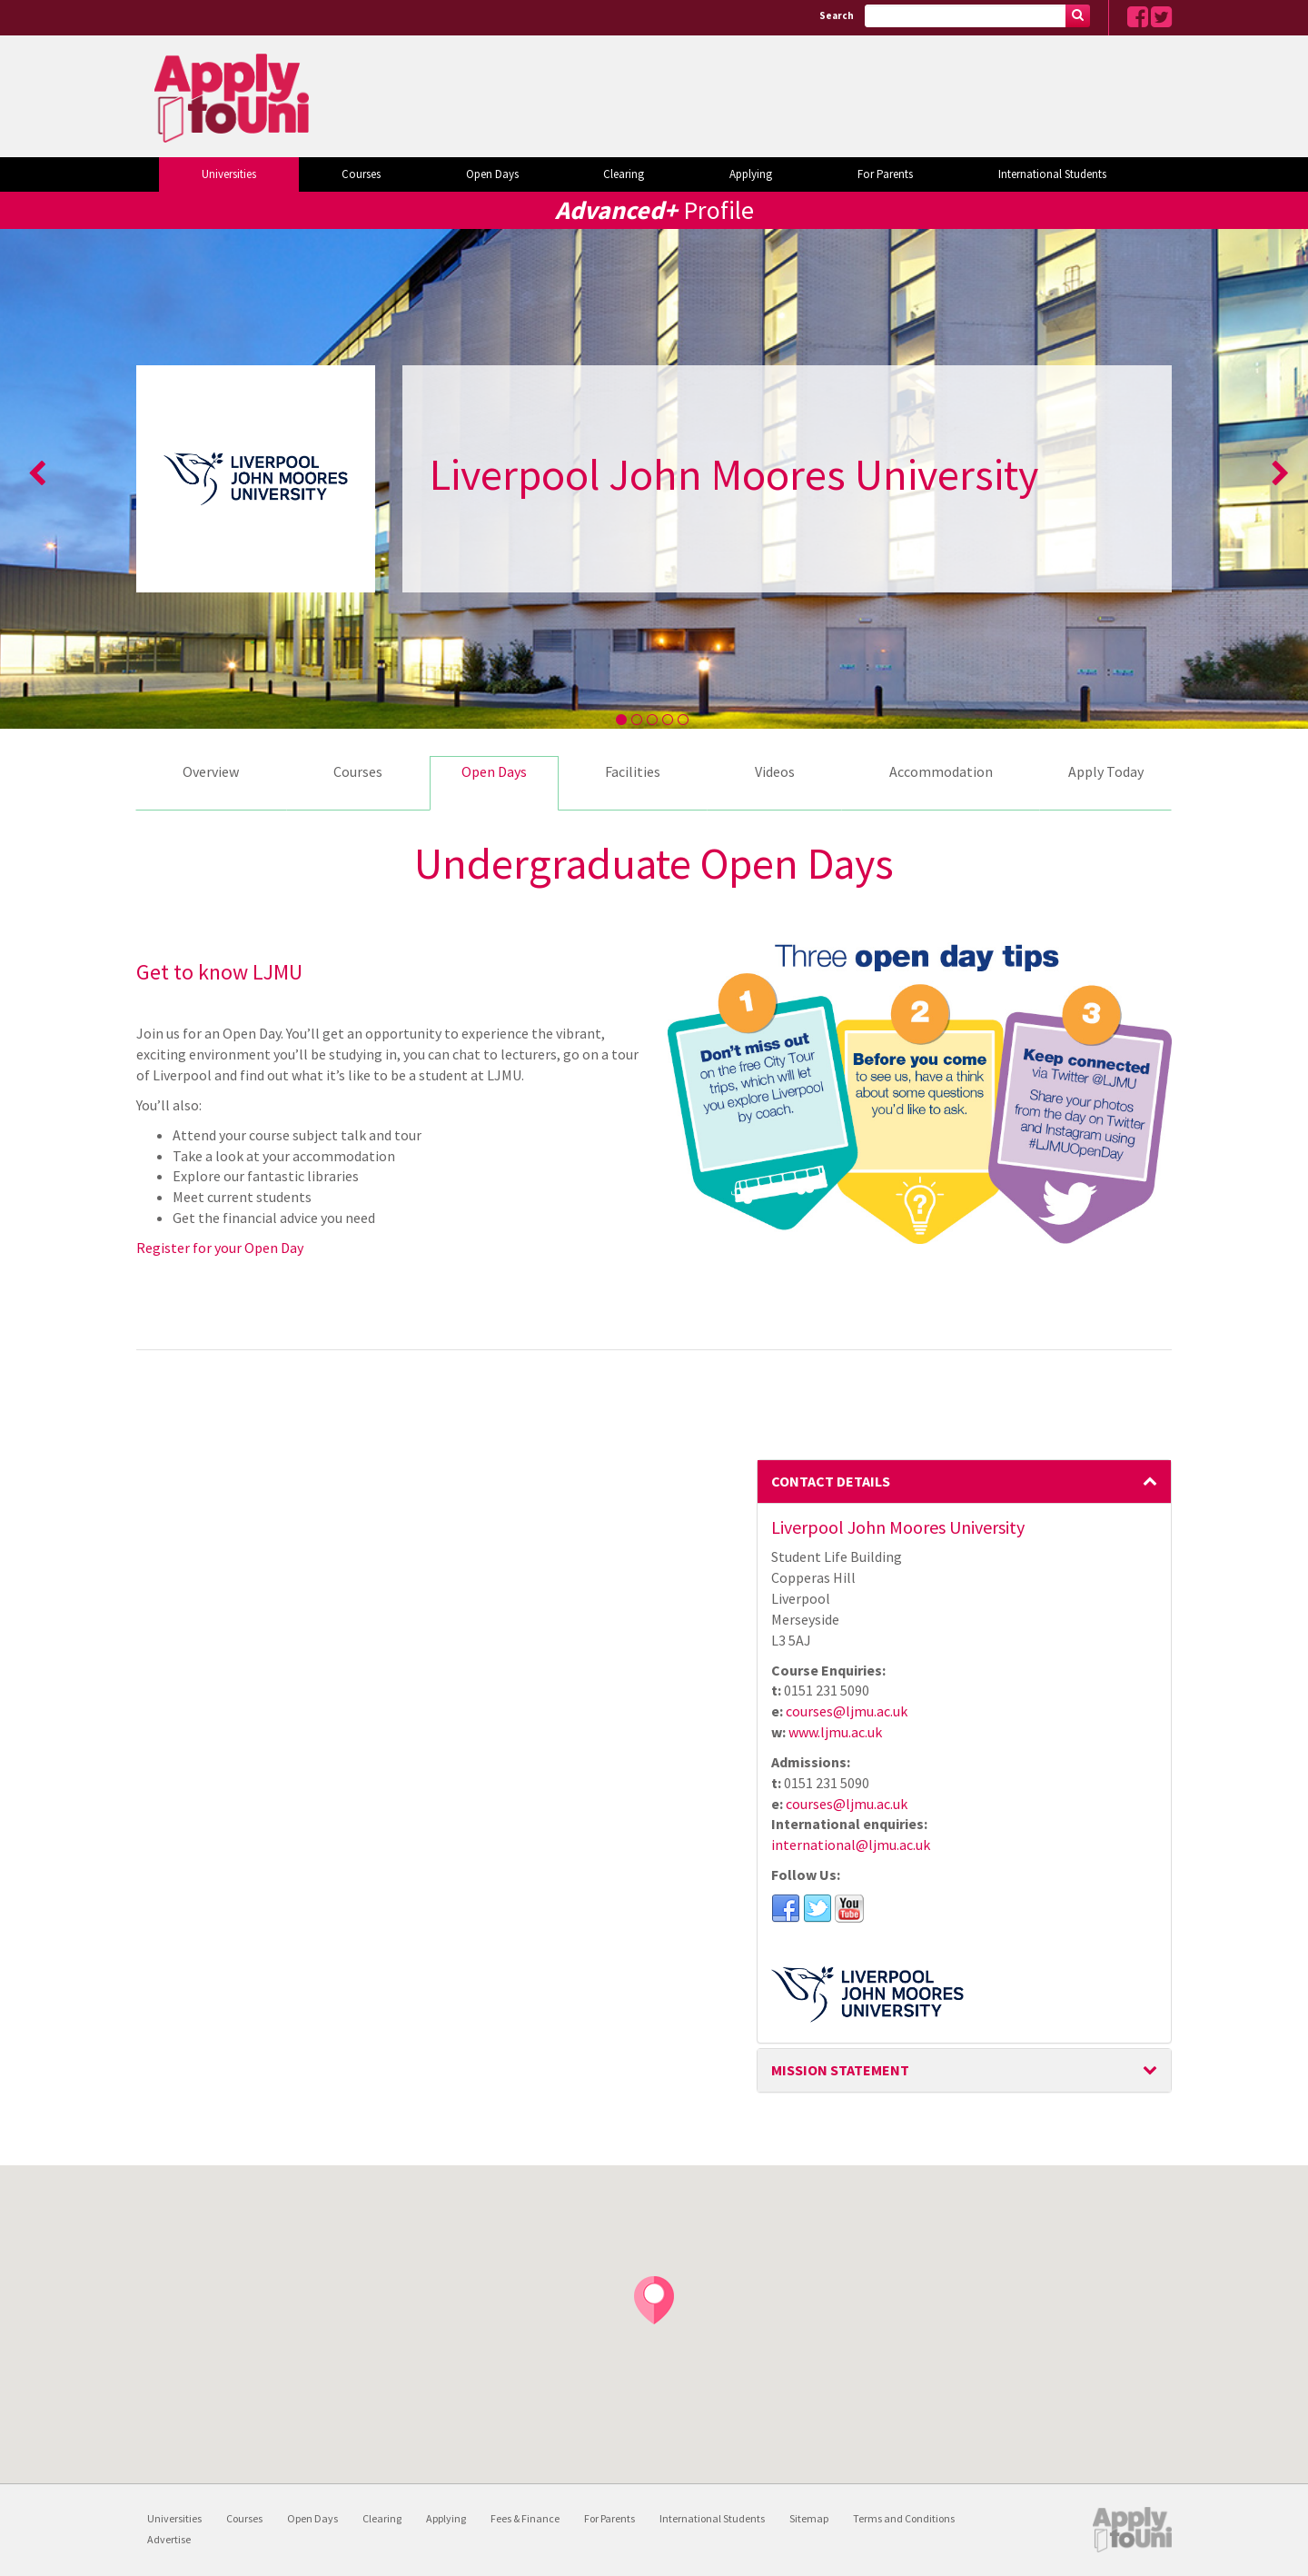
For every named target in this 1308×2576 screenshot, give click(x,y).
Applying (750, 174)
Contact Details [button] (964, 1481)
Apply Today (1106, 771)
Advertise (169, 2539)
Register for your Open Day (219, 1247)
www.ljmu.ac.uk (835, 1732)
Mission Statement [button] (964, 2070)
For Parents (885, 174)
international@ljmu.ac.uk (850, 1844)
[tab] (965, 1482)
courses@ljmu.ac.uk (846, 1711)
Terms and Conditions (904, 2518)
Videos (775, 771)
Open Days (492, 174)
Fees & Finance (525, 2518)
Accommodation (941, 771)
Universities (229, 174)
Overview (211, 771)
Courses (361, 174)
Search (836, 15)
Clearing (623, 174)
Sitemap (808, 2518)
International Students (1052, 174)
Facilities (632, 771)
